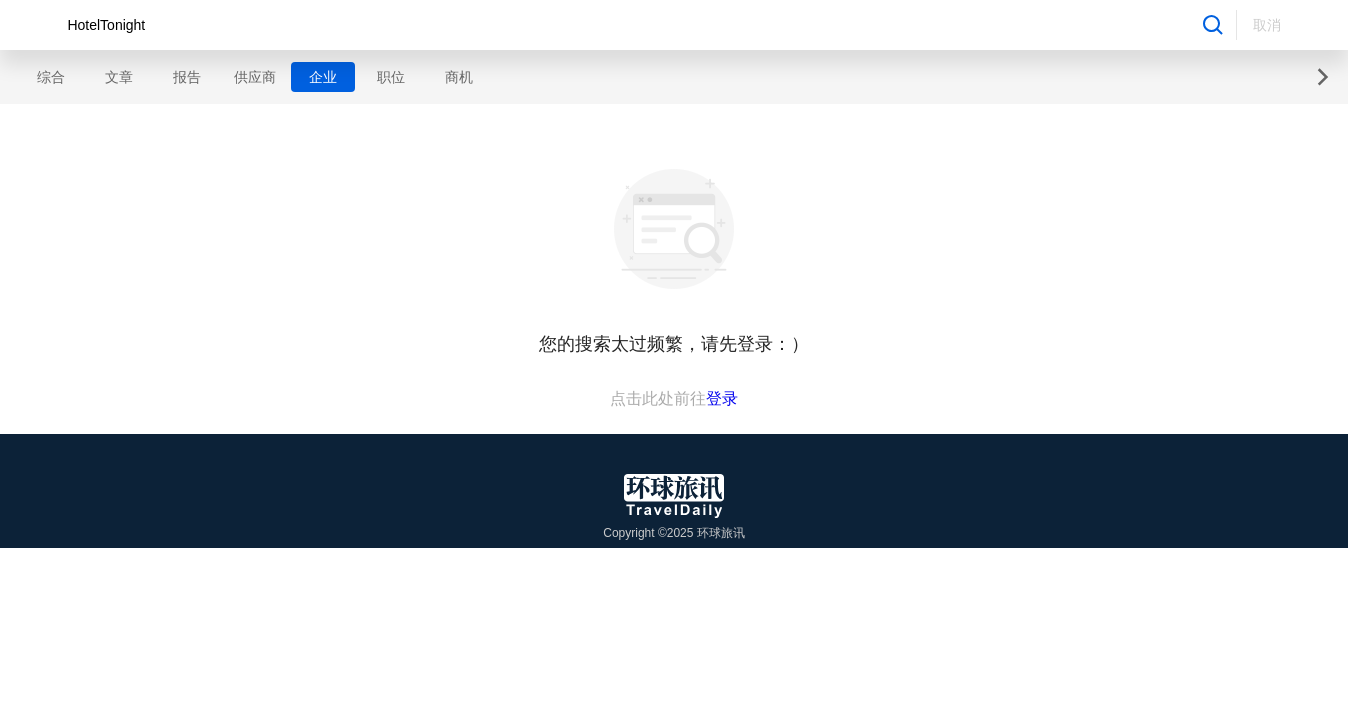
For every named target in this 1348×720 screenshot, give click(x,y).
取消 (1267, 25)
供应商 (255, 77)
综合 (51, 77)
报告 (187, 77)
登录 (722, 398)
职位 (391, 77)
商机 (459, 77)
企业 (323, 77)
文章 (119, 77)
